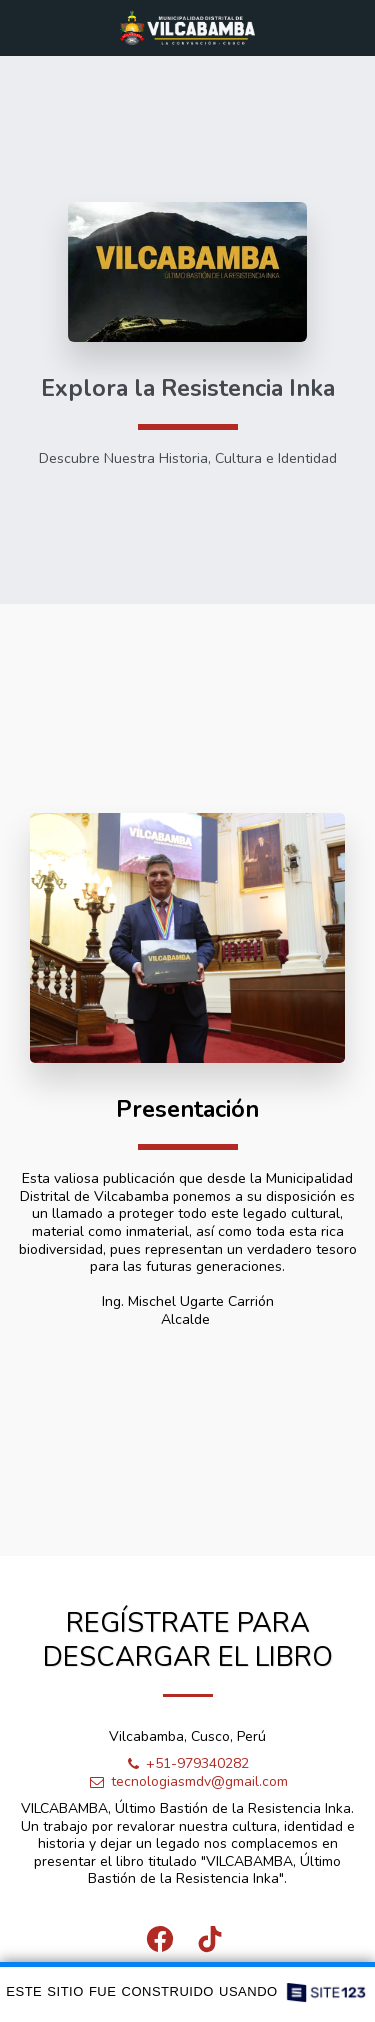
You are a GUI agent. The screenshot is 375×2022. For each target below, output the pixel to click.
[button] (22, 26)
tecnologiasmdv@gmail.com (188, 1785)
